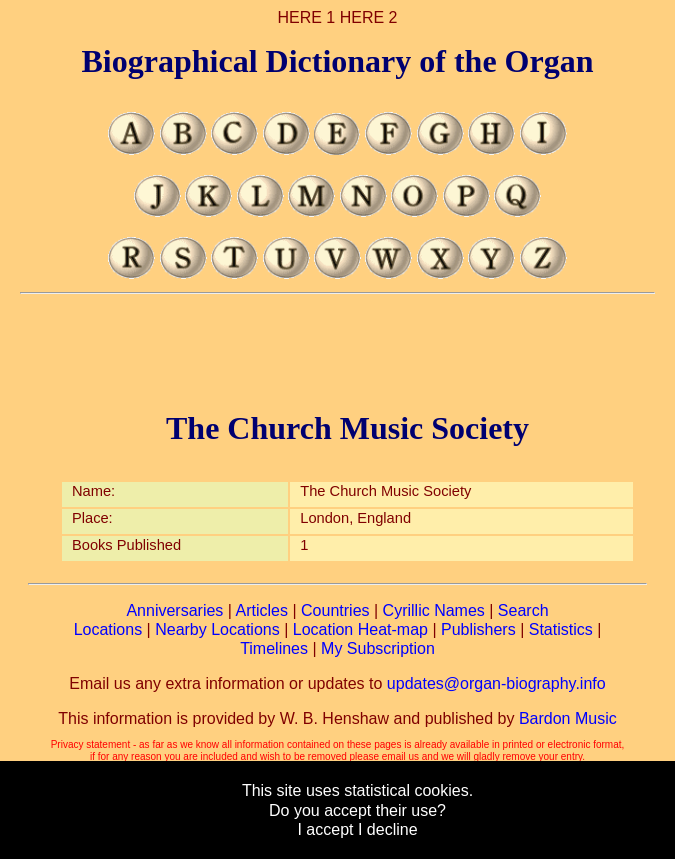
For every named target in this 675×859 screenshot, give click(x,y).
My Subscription (378, 648)
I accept (325, 829)
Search (523, 610)
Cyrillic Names (434, 610)
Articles (262, 610)
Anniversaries (174, 610)
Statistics (561, 629)
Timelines (274, 648)
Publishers (478, 629)
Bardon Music (568, 718)
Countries (335, 610)
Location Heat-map (360, 629)
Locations (108, 629)
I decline (388, 829)
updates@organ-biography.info (496, 683)
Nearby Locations (217, 629)
